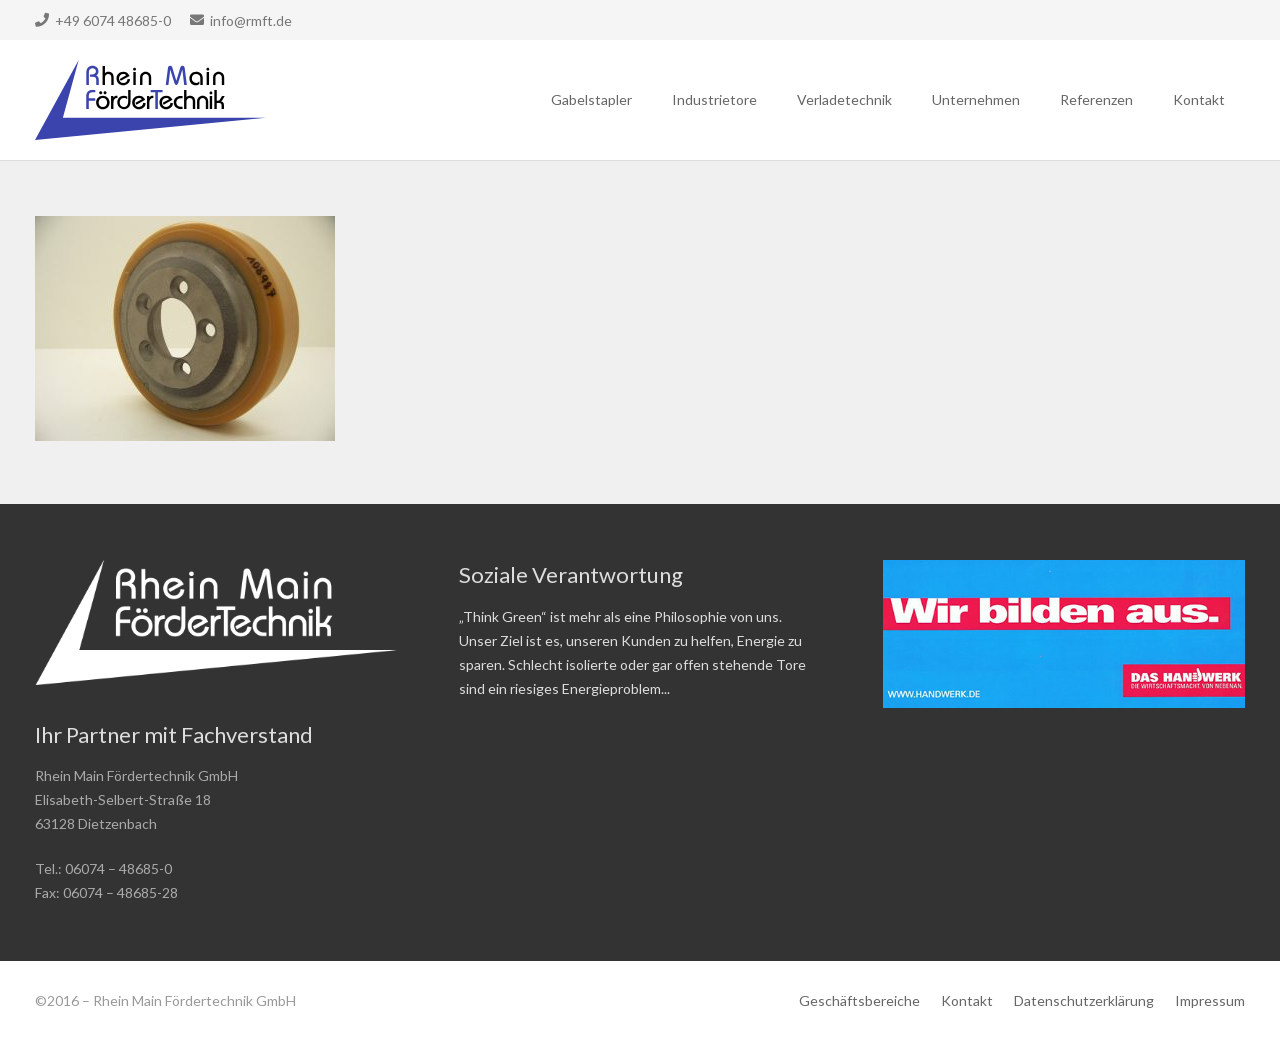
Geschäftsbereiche (859, 1000)
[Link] (150, 100)
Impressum (1210, 1000)
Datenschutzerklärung (1084, 1000)
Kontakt (967, 1000)
